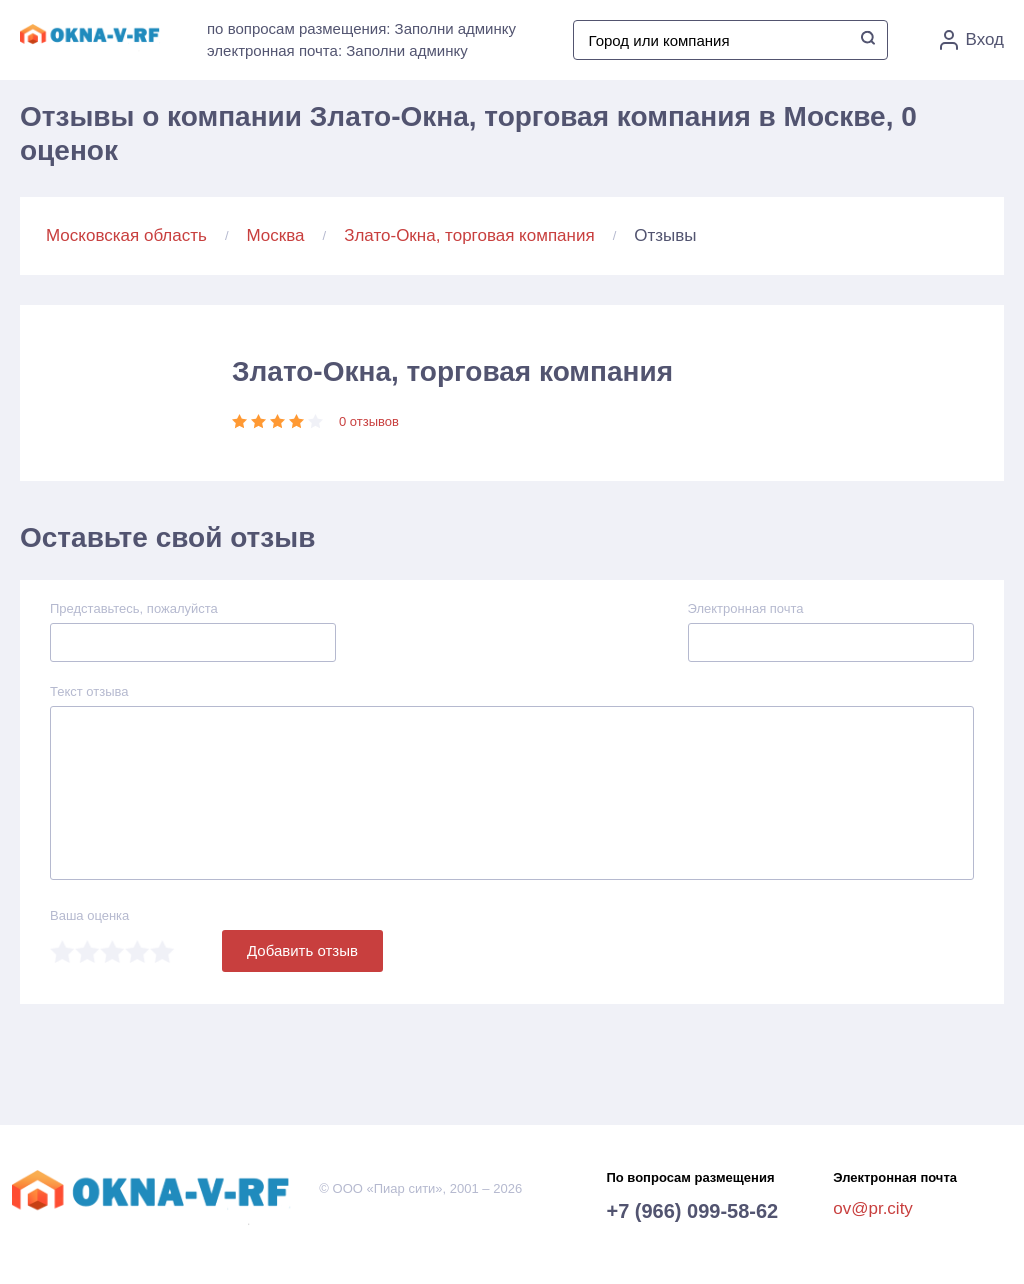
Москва (276, 235)
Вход (972, 40)
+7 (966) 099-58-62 (692, 1211)
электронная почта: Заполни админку (337, 50)
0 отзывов (369, 421)
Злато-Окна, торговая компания (469, 235)
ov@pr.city (873, 1208)
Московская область (126, 235)
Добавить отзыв (302, 950)
